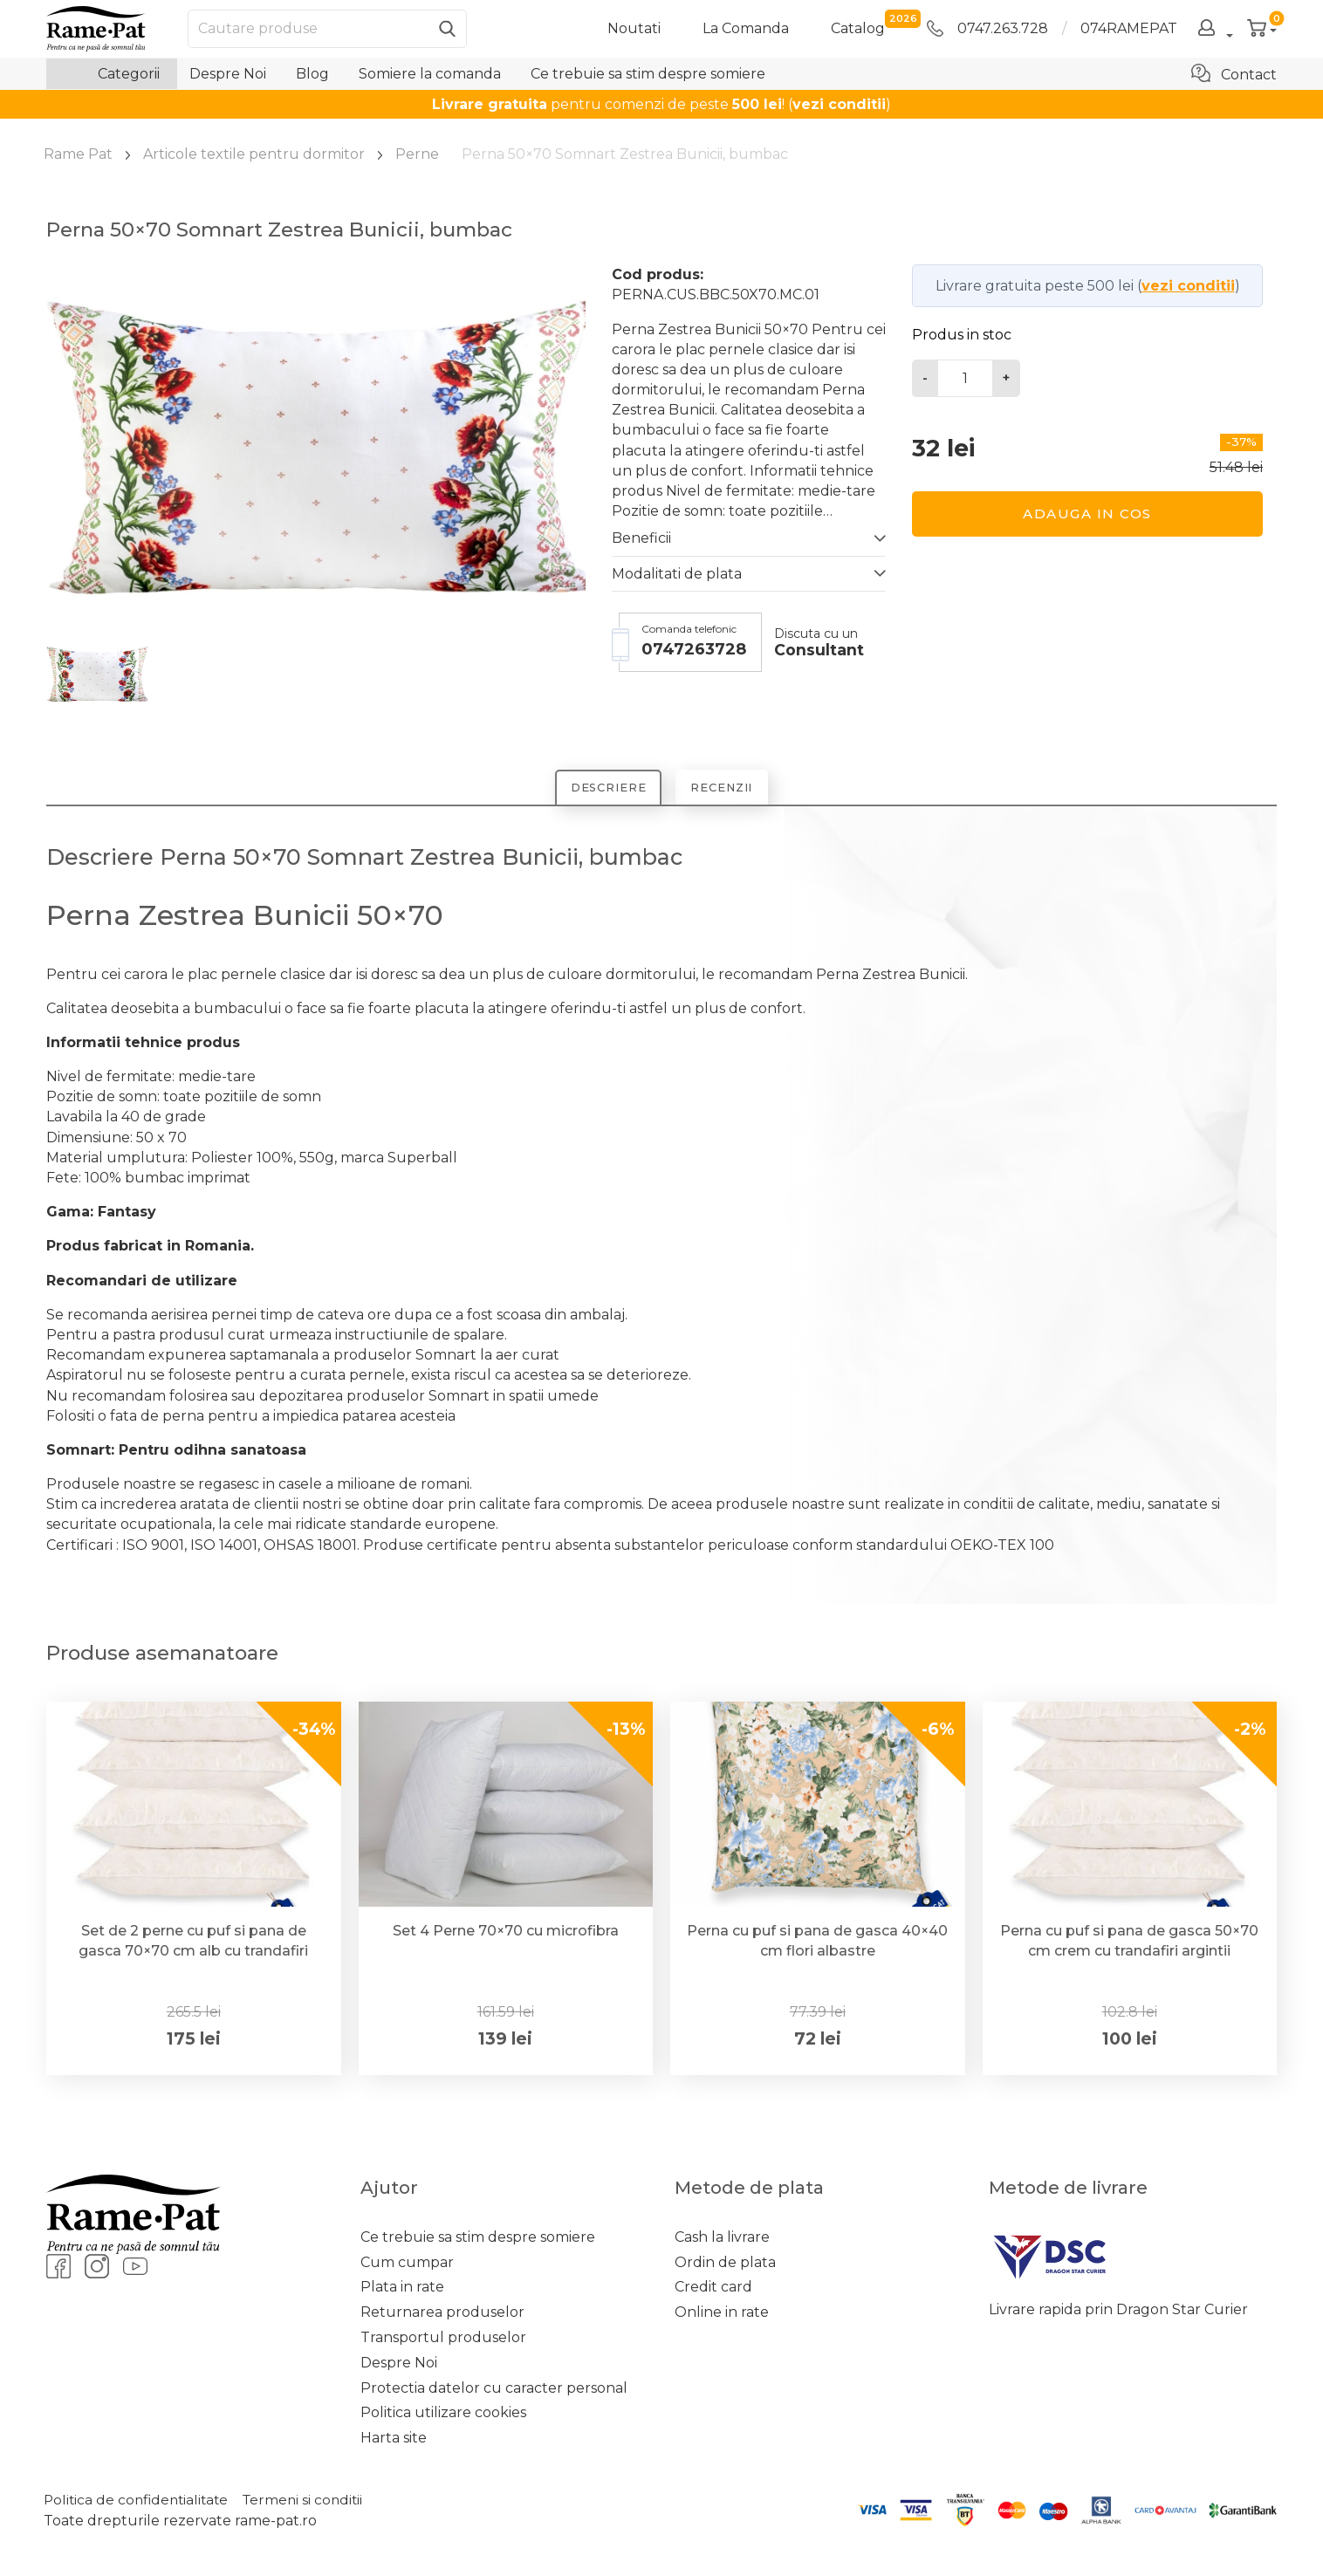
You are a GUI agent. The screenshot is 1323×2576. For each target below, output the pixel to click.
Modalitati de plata (677, 573)
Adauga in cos (1087, 513)
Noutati (634, 28)
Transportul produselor (443, 2340)
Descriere (602, 789)
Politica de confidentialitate (139, 2502)
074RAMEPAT (1128, 28)
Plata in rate (402, 2289)
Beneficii (641, 538)
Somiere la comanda (430, 73)
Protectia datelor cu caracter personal (493, 2389)
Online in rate (722, 2314)
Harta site (393, 2440)
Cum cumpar (407, 2265)
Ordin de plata (725, 2265)
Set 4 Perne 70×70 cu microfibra (506, 1933)
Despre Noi (227, 73)
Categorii (112, 73)
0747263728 (693, 649)
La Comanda (746, 28)
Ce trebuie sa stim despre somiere (648, 73)
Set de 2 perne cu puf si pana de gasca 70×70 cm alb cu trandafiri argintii (193, 1953)
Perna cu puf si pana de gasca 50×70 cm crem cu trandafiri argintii (1129, 1943)
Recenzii (728, 789)
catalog (858, 27)
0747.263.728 (987, 28)
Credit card (713, 2289)
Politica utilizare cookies (443, 2415)
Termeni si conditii (312, 2502)
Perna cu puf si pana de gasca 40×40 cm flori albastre (817, 1943)
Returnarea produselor (442, 2314)
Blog (312, 73)
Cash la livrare (722, 2239)
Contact (1234, 73)
